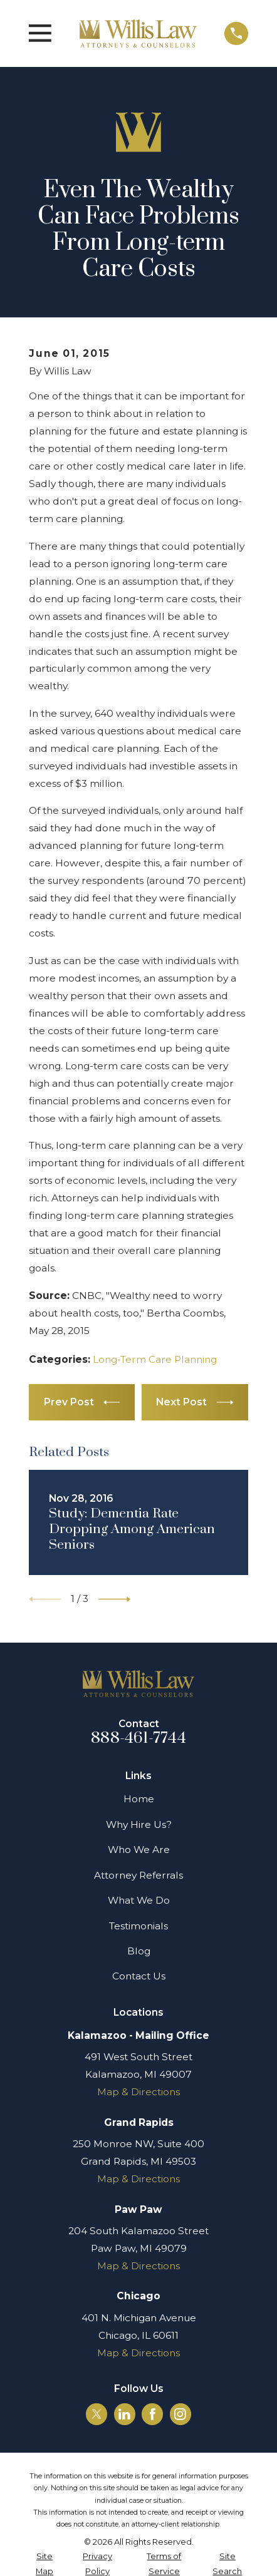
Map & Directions (138, 2092)
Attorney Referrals (138, 1875)
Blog (138, 1951)
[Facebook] (153, 2414)
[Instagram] (180, 2414)
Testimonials (138, 1926)
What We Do (139, 1900)
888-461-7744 (138, 1738)
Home (138, 1799)
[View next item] (114, 1599)
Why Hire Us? (139, 1824)
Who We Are (139, 1849)
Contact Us (138, 1976)
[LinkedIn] (124, 2414)
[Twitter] (97, 2414)
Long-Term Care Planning (155, 1359)
